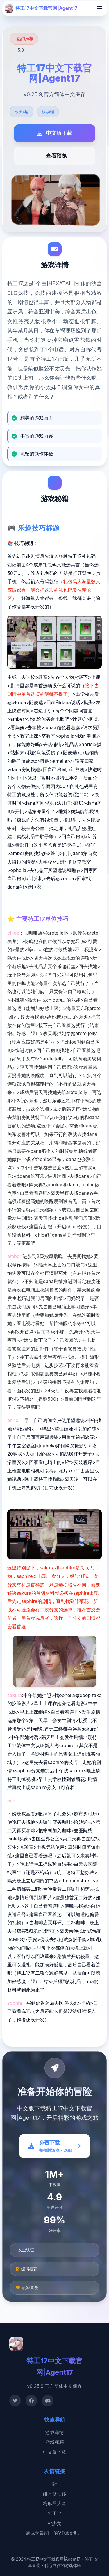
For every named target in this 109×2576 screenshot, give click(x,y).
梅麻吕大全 (54, 2503)
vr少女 (54, 2523)
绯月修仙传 (54, 2494)
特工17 (55, 2513)
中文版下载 (54, 2452)
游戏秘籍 (54, 2442)
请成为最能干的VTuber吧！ (54, 2533)
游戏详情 (54, 2432)
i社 (55, 2484)
